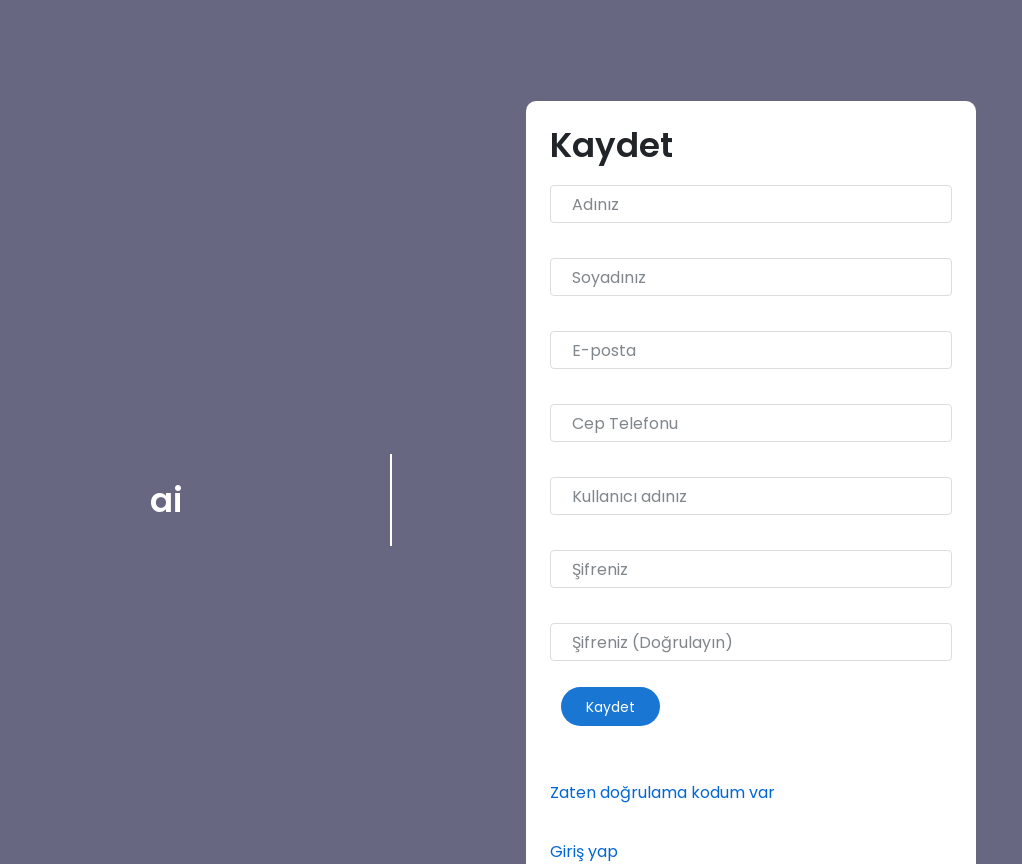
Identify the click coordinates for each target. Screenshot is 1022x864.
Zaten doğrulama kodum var (662, 792)
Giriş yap (584, 851)
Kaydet (610, 706)
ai (166, 500)
